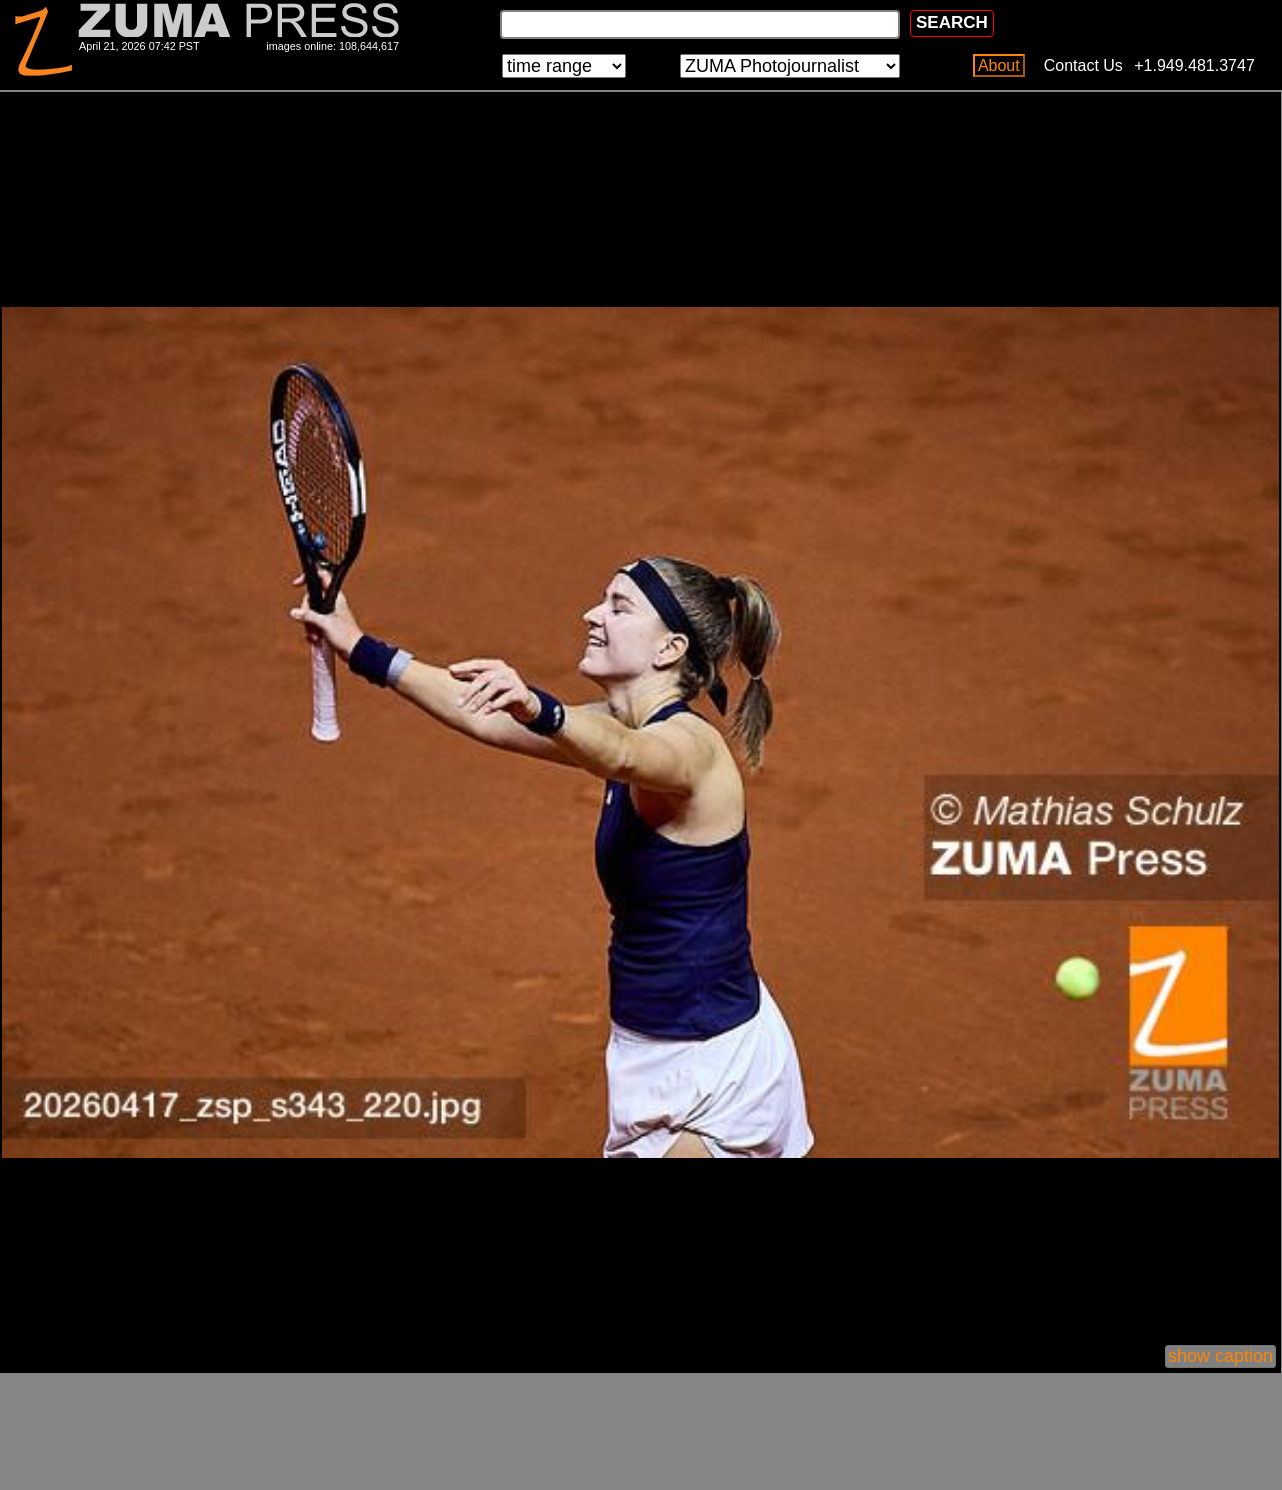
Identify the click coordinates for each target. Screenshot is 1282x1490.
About (999, 65)
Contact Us (1083, 65)
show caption (1220, 1356)
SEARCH (952, 22)
